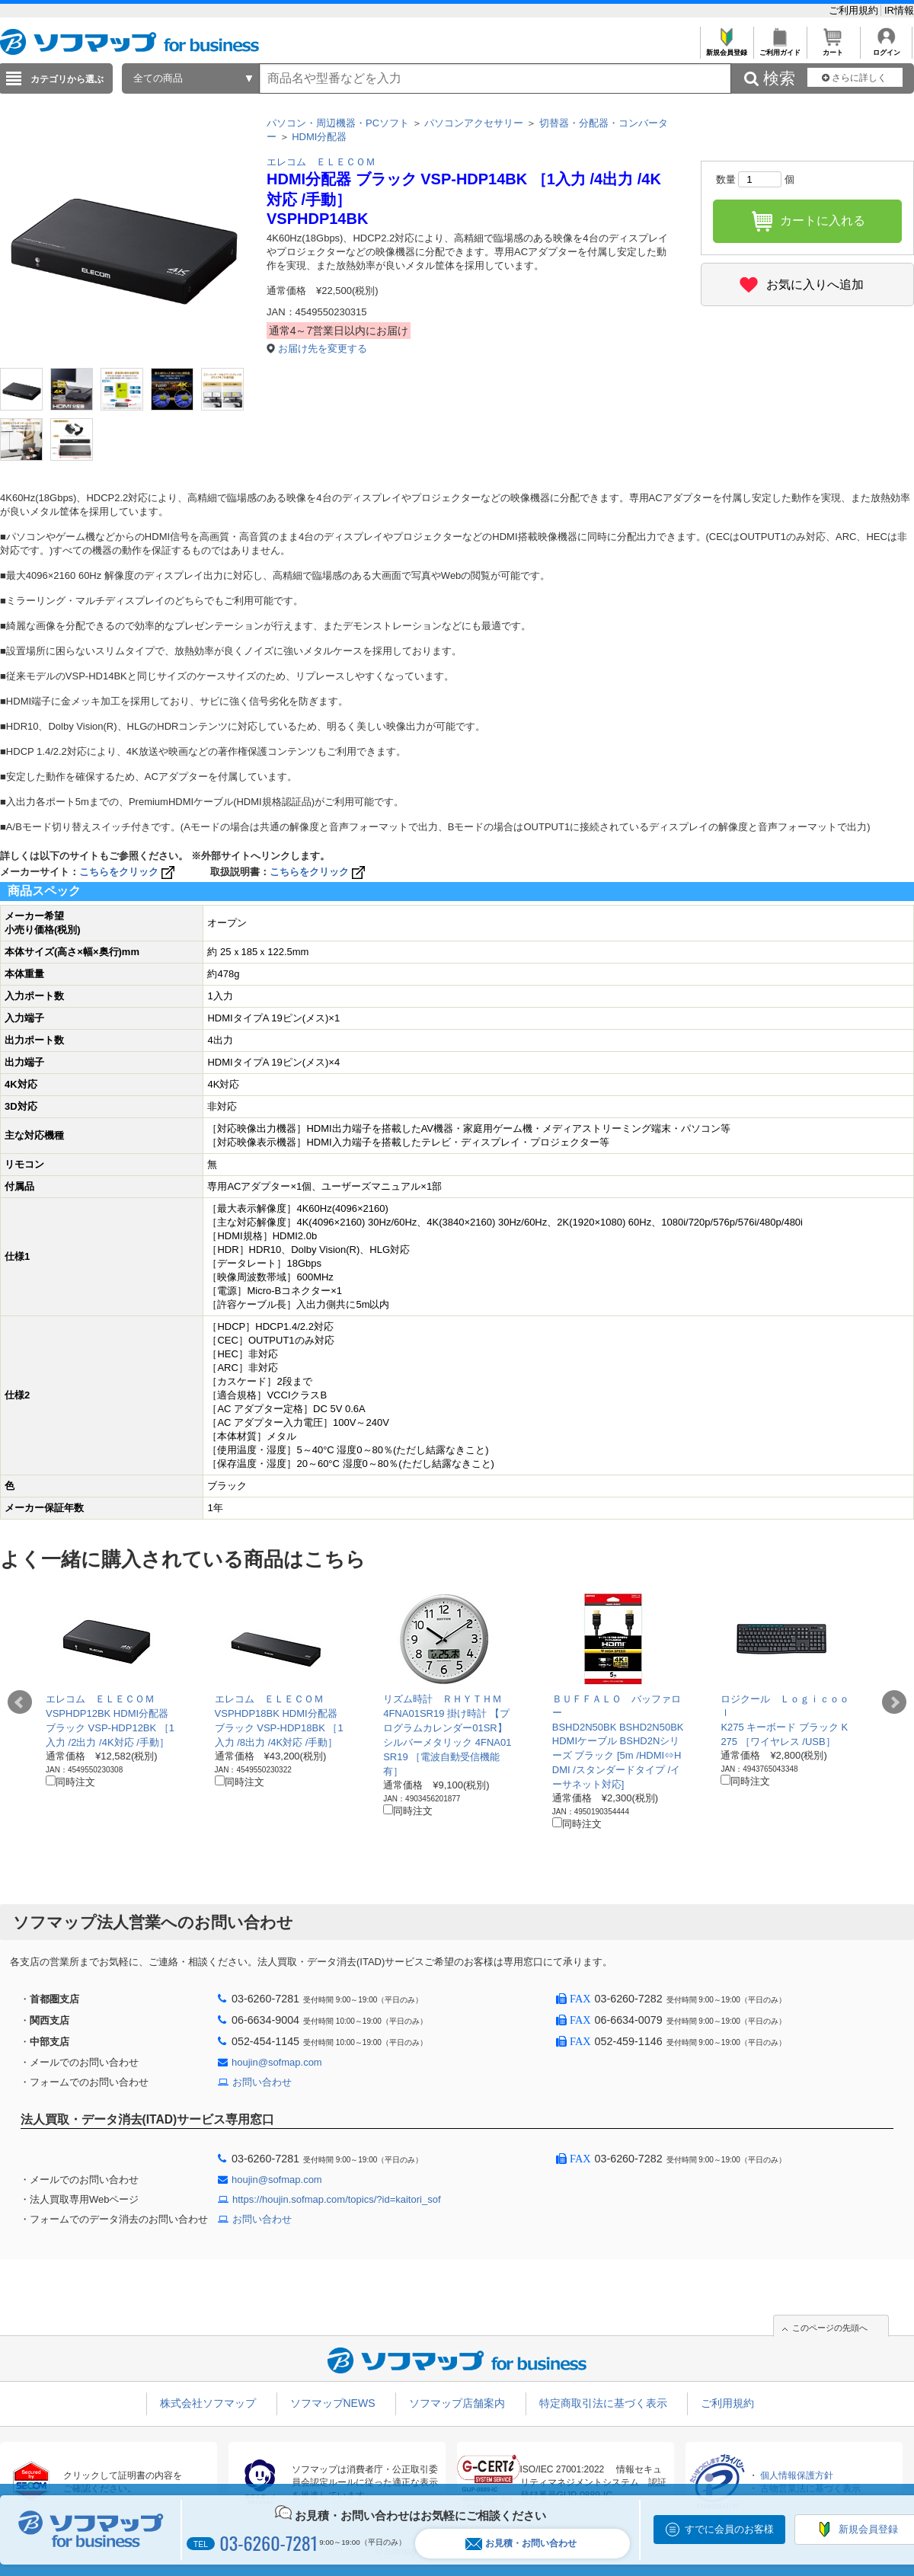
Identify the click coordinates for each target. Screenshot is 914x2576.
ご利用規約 (855, 10)
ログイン (886, 48)
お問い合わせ (262, 2082)
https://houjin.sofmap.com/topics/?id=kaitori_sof (336, 2199)
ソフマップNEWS (333, 2403)
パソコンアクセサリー (473, 123)
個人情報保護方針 (796, 2475)
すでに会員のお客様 (729, 2529)
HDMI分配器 (319, 136)
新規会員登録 (726, 48)
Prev (20, 1702)
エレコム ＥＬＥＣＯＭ (321, 162)
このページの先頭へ (830, 2327)
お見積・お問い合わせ (521, 2543)
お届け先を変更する (322, 348)
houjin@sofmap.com (277, 2062)
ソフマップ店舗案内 (457, 2403)
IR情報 (899, 10)
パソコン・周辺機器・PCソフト (338, 123)
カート (833, 48)
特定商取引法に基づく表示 (603, 2403)
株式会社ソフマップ (208, 2403)
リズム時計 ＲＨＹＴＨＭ (442, 1699)
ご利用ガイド (779, 48)
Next (894, 1702)
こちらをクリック (128, 871)
